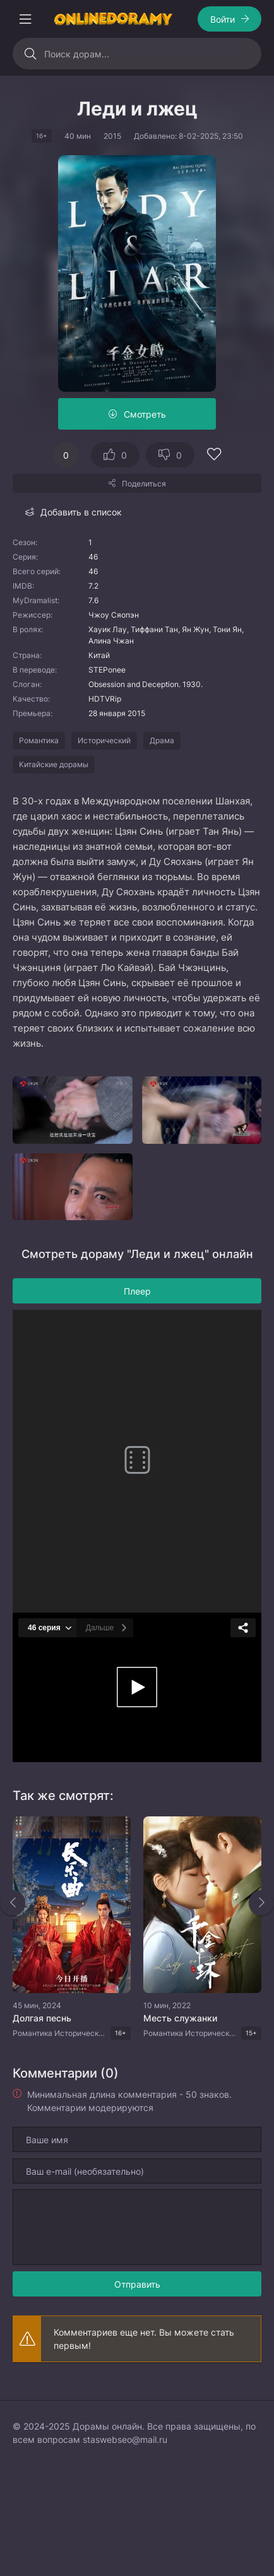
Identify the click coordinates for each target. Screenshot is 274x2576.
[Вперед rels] (261, 1902)
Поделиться (144, 483)
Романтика (39, 740)
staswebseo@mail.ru (125, 2439)
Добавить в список (81, 512)
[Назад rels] (12, 1902)
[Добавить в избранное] (214, 455)
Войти (222, 19)
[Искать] (30, 53)
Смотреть (145, 414)
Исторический (104, 740)
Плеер (137, 1291)
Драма (162, 740)
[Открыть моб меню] (25, 19)
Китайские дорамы (53, 764)
